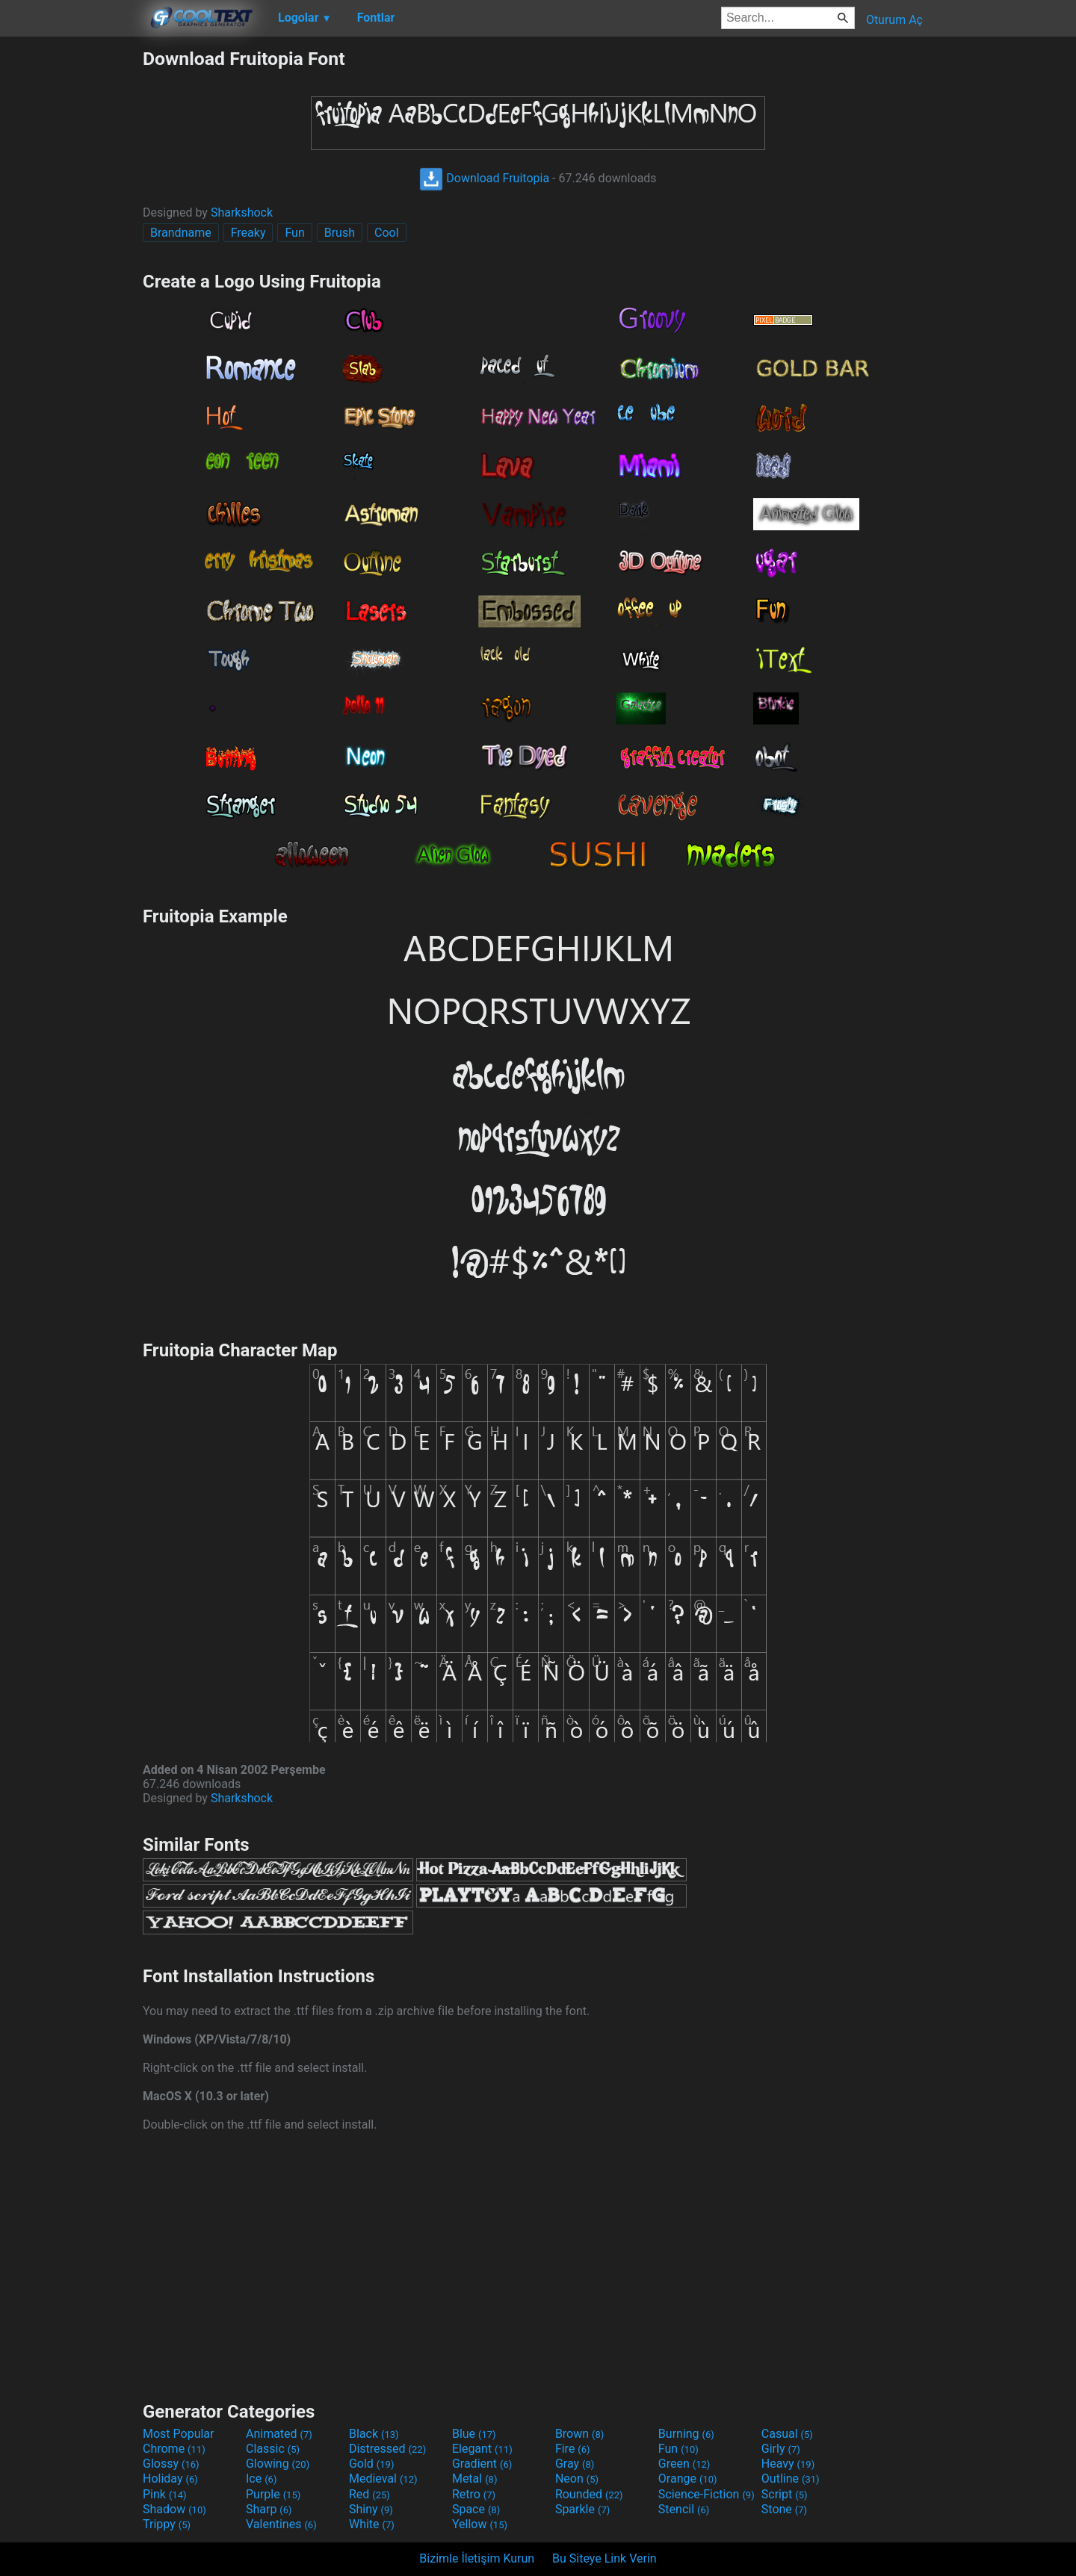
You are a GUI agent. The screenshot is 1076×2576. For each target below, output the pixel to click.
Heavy (787, 2463)
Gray (574, 2463)
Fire (572, 2449)
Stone (784, 2509)
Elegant (482, 2449)
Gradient (482, 2463)
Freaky (248, 233)
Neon (577, 2478)
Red (369, 2494)
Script (784, 2494)
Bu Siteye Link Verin (604, 2558)
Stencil (683, 2509)
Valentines (281, 2524)
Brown (579, 2434)
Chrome (174, 2449)
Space (476, 2509)
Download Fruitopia (484, 178)
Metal (475, 2478)
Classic (273, 2449)
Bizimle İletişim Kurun (476, 2558)
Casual (787, 2434)
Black (374, 2434)
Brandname (180, 233)
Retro (473, 2494)
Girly (780, 2449)
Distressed (387, 2449)
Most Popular (178, 2434)
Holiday (170, 2478)
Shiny (371, 2509)
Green (684, 2463)
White (372, 2524)
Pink (165, 2494)
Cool (386, 233)
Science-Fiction (706, 2494)
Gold (372, 2463)
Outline (790, 2478)
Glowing (277, 2463)
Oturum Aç (894, 20)
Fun (294, 233)
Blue (474, 2434)
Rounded (589, 2494)
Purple (273, 2494)
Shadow (174, 2509)
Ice (261, 2478)
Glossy (171, 2463)
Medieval (383, 2478)
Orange (687, 2478)
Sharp (269, 2509)
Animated (279, 2434)
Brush (339, 233)
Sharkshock (242, 212)
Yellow (479, 2524)
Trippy (167, 2524)
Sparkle (582, 2509)
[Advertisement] (71, 272)
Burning (686, 2434)
